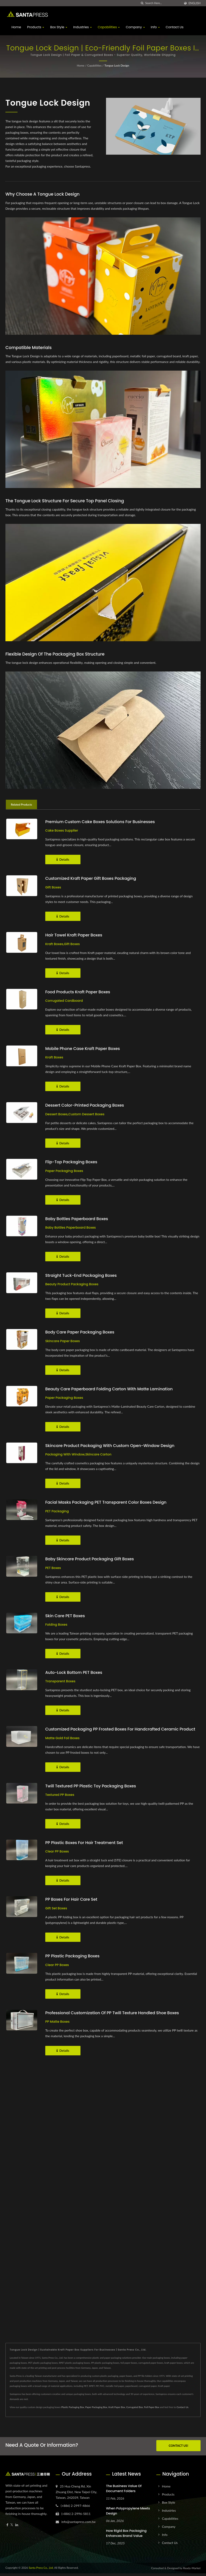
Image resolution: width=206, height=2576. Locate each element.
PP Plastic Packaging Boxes (74, 1960)
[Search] (163, 3)
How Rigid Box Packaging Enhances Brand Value (126, 2536)
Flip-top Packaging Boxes (72, 1161)
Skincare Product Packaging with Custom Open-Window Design (113, 1444)
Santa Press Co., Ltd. (41, 2570)
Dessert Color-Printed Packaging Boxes (86, 1105)
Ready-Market (192, 2571)
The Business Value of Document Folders (124, 2491)
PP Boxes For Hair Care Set (72, 1904)
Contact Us (174, 27)
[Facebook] (7, 2527)
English (194, 3)
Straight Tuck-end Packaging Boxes (83, 1275)
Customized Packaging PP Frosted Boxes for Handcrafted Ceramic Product (115, 1731)
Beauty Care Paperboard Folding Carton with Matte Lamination (112, 1388)
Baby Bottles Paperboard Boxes (78, 1218)
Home (16, 27)
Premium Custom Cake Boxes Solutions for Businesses (103, 822)
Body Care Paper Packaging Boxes (81, 1331)
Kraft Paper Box (116, 2411)
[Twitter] (11, 2527)
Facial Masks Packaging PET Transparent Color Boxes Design (109, 1501)
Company (135, 27)
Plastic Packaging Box (72, 2411)
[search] (142, 3)
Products (35, 27)
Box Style (58, 27)
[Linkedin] (16, 2527)
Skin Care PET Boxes (66, 1614)
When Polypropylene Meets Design (128, 2514)
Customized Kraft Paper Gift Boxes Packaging (93, 878)
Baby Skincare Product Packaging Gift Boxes (92, 1558)
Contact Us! (178, 2449)
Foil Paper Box (151, 2411)
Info (155, 27)
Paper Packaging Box (96, 2411)
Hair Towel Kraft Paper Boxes (75, 935)
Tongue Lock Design (116, 65)
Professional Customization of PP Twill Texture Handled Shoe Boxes (115, 2017)
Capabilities (109, 27)
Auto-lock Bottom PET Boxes (75, 1671)
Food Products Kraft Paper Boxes (79, 991)
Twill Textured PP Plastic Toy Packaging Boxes (93, 1790)
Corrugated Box (134, 2411)
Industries (82, 27)
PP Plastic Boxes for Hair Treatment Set (86, 1847)
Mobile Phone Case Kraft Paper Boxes (84, 1048)
